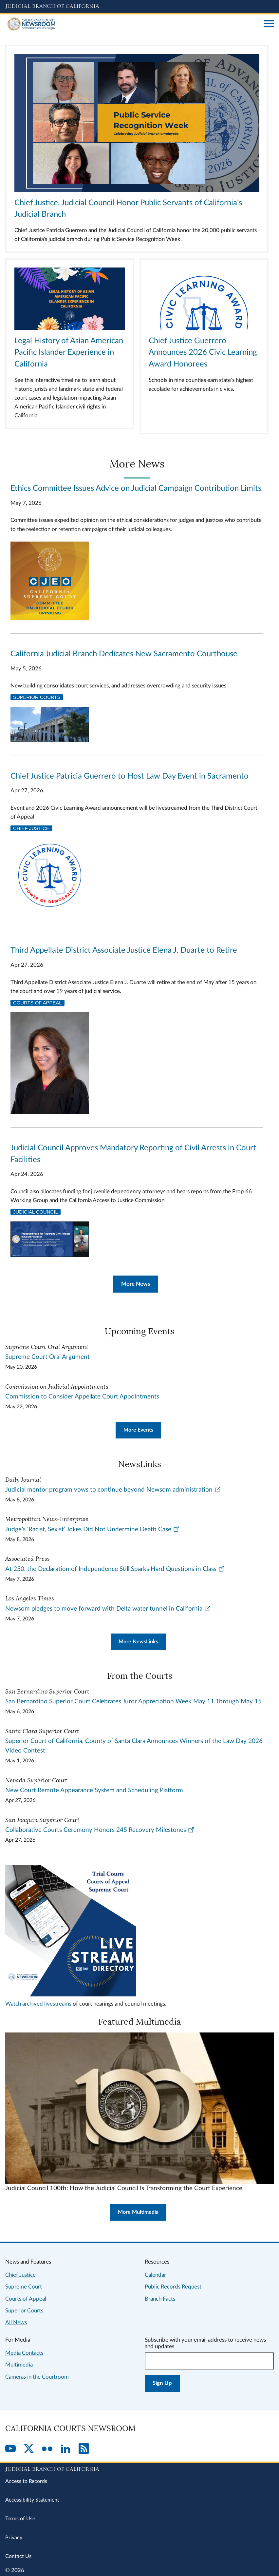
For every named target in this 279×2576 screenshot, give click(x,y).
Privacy (13, 2537)
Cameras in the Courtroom (37, 2377)
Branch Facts (160, 2299)
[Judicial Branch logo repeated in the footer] (139, 2468)
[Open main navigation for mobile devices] (269, 24)
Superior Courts (36, 697)
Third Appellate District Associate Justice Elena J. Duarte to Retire (123, 950)
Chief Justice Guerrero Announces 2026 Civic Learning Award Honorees (203, 352)
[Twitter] (29, 2449)
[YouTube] (10, 2449)
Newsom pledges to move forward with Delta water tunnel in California (108, 1609)
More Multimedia (138, 2212)
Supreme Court (23, 2286)
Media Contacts (24, 2353)
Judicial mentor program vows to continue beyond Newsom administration (113, 1490)
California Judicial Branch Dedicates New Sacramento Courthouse (123, 654)
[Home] (132, 24)
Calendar (155, 2275)
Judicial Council (35, 1212)
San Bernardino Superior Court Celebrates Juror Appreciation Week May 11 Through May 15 (133, 1701)
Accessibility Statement (32, 2500)
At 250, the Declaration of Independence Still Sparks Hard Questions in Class (115, 1569)
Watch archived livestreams (38, 2004)
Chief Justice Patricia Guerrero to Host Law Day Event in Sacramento (129, 776)
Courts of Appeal (37, 1002)
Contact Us (18, 2556)
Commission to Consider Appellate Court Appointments (82, 1397)
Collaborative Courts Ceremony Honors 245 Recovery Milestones (100, 1830)
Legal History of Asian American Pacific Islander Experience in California (68, 352)
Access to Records (26, 2481)
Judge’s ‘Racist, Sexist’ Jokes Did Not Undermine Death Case (92, 1529)
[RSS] (84, 2449)
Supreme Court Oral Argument (47, 1357)
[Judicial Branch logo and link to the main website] (139, 6)
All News (16, 2322)
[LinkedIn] (65, 2449)
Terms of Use (20, 2518)
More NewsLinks (138, 1641)
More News (135, 1284)
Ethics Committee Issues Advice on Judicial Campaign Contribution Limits (135, 488)
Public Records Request (173, 2286)
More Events (138, 1430)
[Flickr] (47, 2449)
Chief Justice (31, 828)
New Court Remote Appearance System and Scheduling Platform (94, 1790)
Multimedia (19, 2365)
